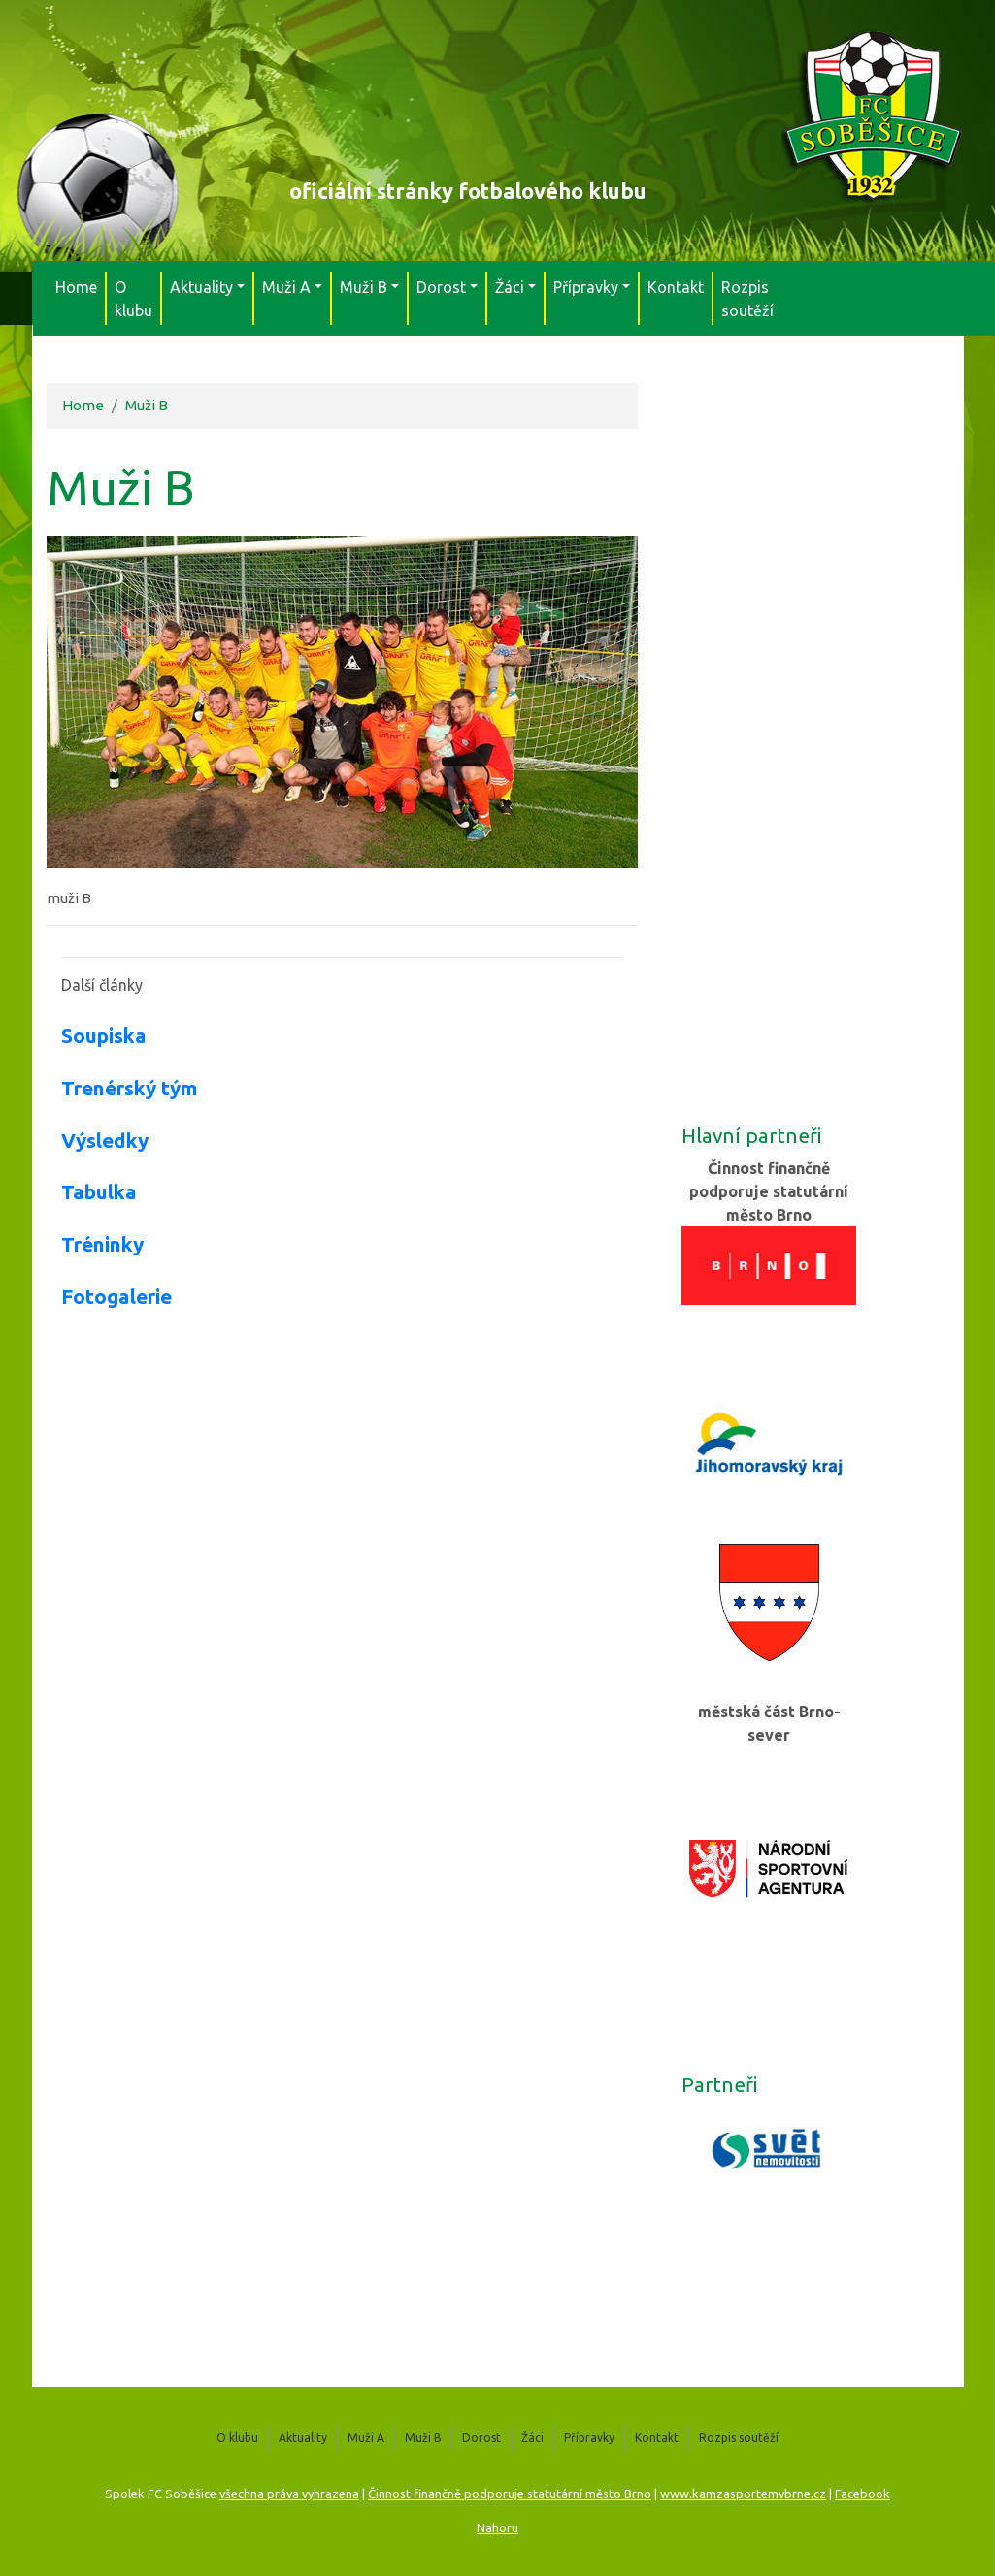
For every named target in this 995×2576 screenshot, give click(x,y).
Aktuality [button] (201, 287)
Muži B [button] (363, 287)
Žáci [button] (509, 287)
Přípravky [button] (585, 287)
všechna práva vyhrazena (289, 2493)
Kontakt (675, 287)
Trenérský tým (129, 1088)
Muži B (146, 405)
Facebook (862, 2493)
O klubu (133, 298)
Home (76, 287)
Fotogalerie (116, 1297)
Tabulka (99, 1192)
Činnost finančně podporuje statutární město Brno (509, 2493)
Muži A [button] (286, 287)
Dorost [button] (441, 287)
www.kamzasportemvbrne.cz (743, 2493)
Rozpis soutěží (747, 298)
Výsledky (105, 1140)
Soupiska (104, 1036)
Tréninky (102, 1244)
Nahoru (497, 2527)
